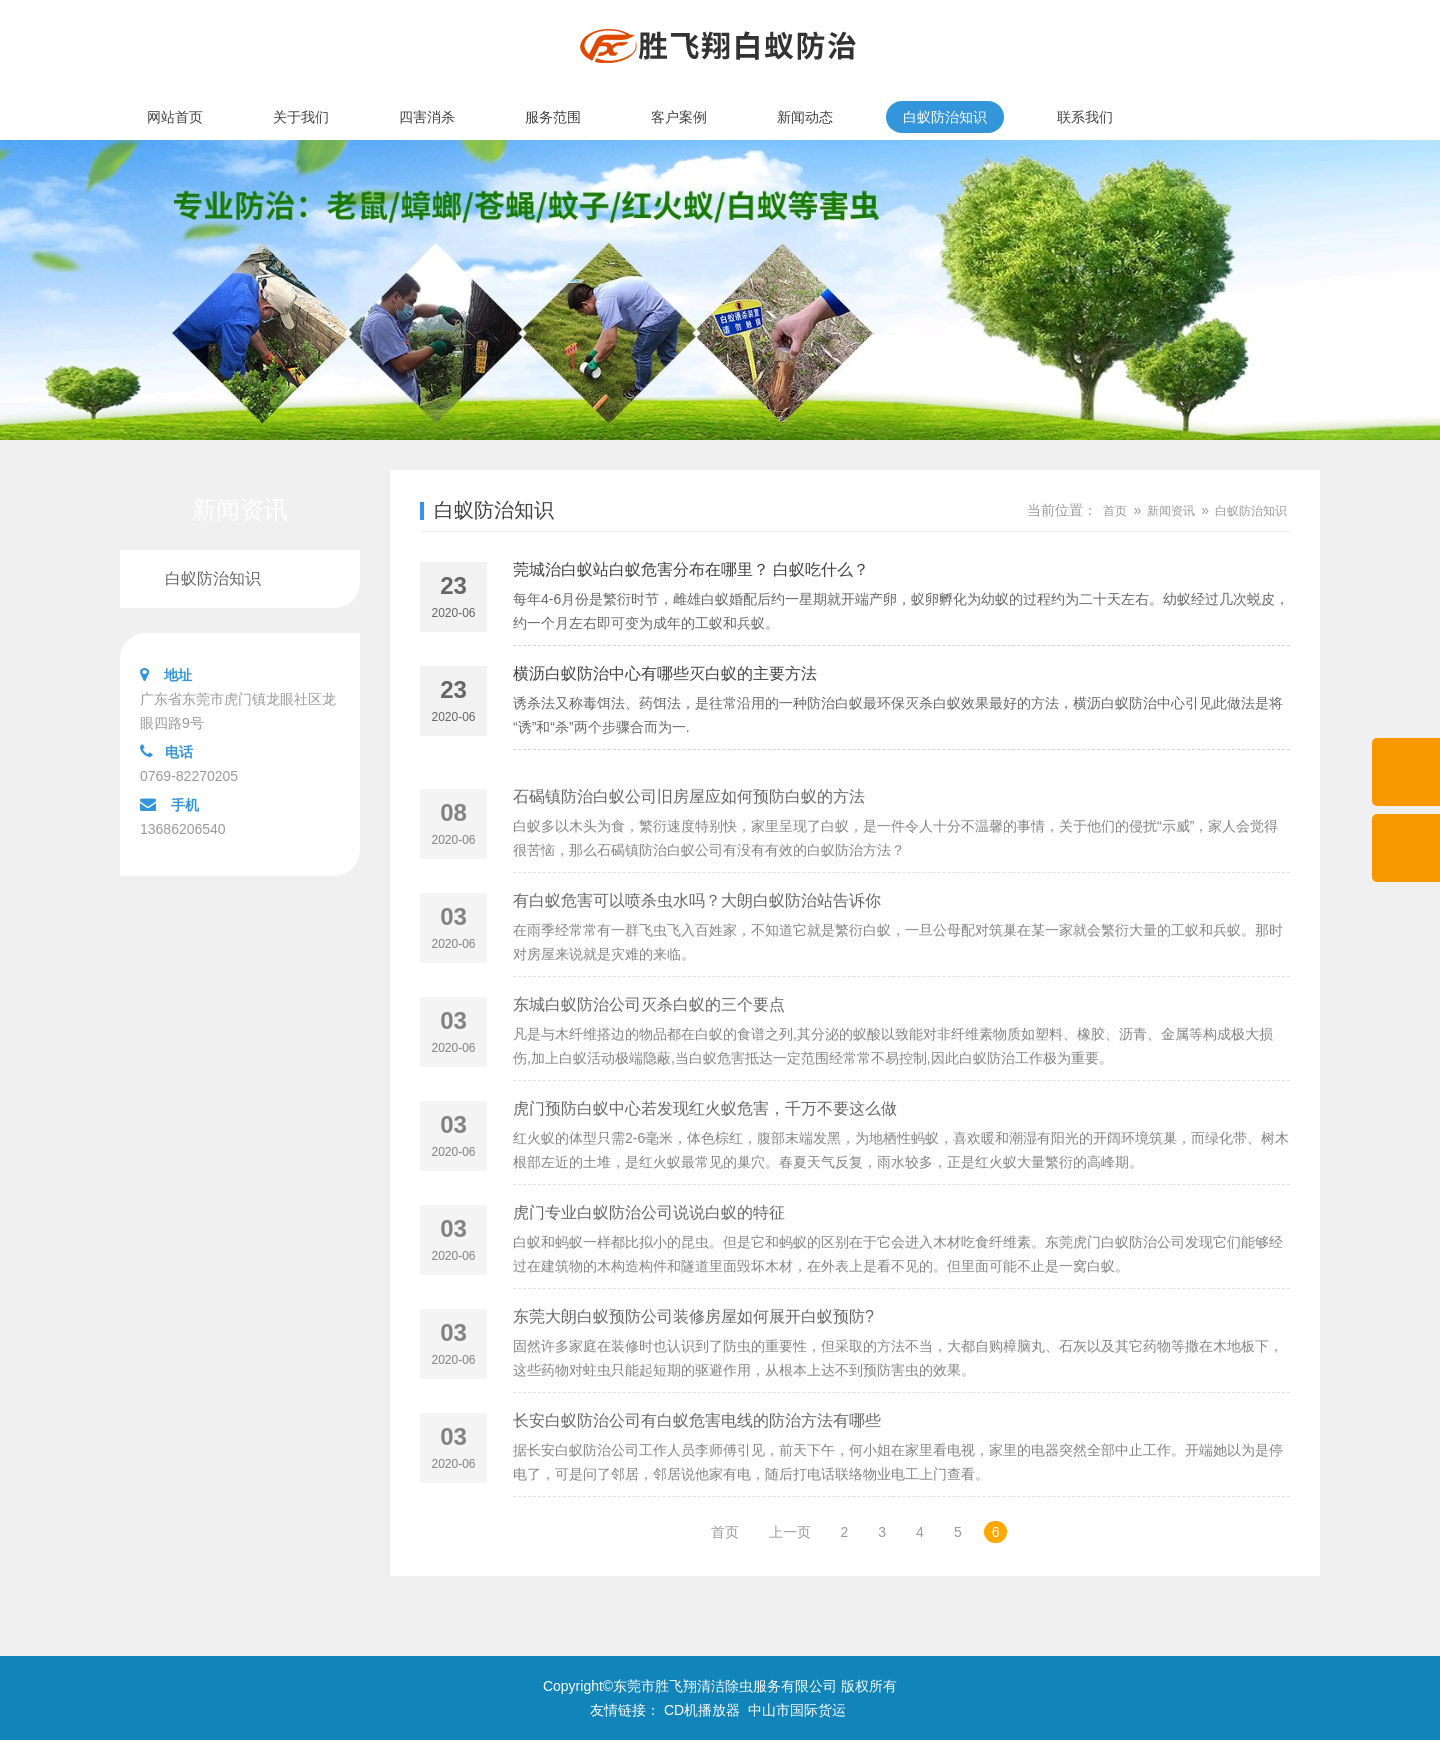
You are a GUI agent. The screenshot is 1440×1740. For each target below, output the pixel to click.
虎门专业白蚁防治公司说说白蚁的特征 (649, 1255)
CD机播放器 (702, 1710)
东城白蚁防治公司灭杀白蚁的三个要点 (649, 1047)
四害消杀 (427, 117)
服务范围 (553, 117)
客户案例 (679, 117)
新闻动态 (805, 117)
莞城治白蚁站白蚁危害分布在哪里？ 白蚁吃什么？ (691, 573)
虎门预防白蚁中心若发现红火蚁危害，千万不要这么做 (705, 1151)
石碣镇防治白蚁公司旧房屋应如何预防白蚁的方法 (689, 839)
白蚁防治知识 (945, 117)
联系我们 (1085, 117)
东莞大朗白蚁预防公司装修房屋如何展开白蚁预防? (693, 1359)
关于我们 (301, 117)
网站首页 (175, 117)
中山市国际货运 (797, 1710)
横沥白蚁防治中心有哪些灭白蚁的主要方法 (665, 677)
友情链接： (625, 1710)
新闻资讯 (1171, 511)
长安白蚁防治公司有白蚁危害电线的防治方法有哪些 (697, 1463)
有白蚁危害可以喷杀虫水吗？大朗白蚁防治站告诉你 (697, 943)
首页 (1115, 511)
